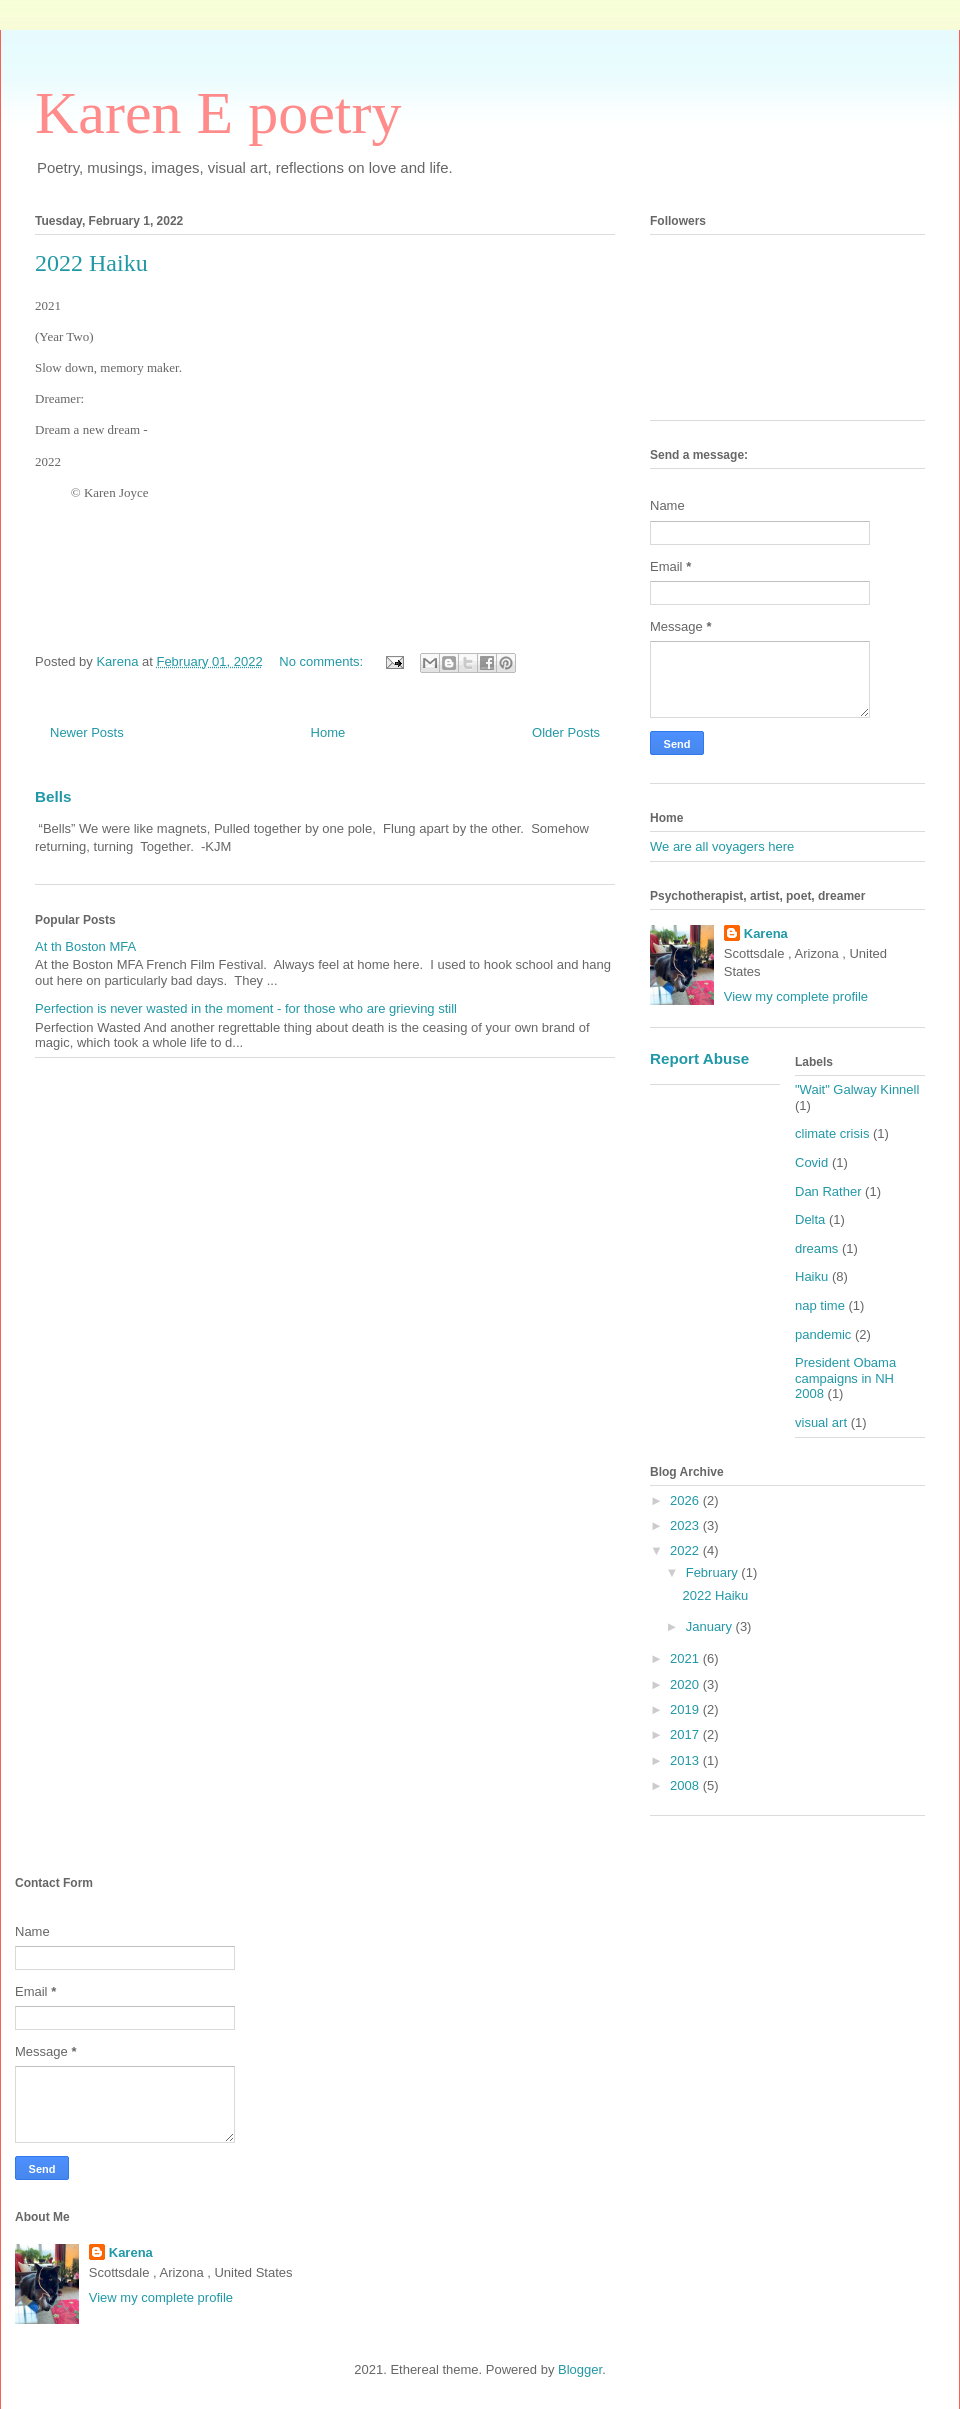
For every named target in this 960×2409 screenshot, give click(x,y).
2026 (686, 1500)
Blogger (580, 2369)
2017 (686, 1734)
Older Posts (566, 732)
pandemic (823, 1334)
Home (328, 732)
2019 (686, 1709)
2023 (686, 1525)
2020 (686, 1684)
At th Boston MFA (85, 946)
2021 (686, 1658)
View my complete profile (796, 996)
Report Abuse (699, 1058)
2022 (686, 1550)
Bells (53, 796)
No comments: (322, 661)
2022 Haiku (91, 263)
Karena (766, 933)
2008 (686, 1785)
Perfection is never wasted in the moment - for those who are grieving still (246, 1008)
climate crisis (832, 1133)
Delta (810, 1219)
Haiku (811, 1276)
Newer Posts (87, 732)
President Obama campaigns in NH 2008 (845, 1378)
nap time (820, 1305)
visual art (821, 1422)
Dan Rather (828, 1191)
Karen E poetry (218, 113)
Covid (811, 1162)
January (711, 1626)
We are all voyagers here (722, 846)
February (714, 1572)
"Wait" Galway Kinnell (857, 1089)
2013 (686, 1760)
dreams (816, 1248)
